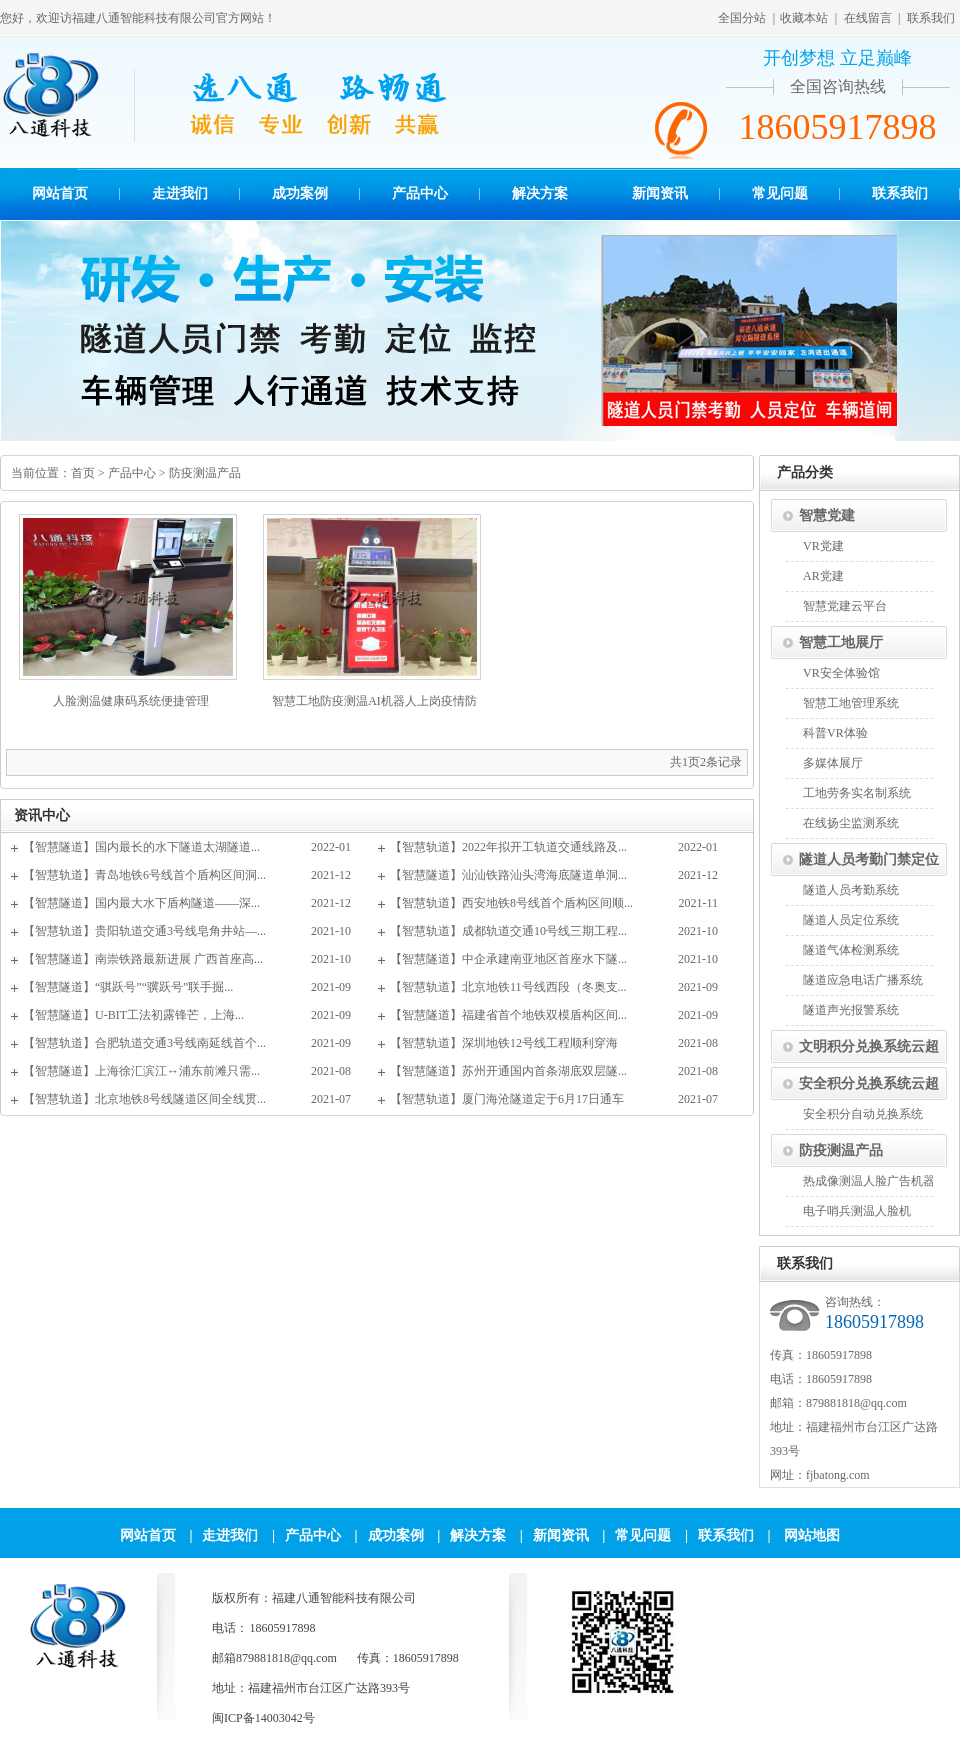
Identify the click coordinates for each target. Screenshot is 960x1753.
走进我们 (180, 193)
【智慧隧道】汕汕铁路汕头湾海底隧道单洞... (508, 875)
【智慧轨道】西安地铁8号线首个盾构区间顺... (511, 903)
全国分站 (742, 18)
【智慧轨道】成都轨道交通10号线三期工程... (508, 931)
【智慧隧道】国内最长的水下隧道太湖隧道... (141, 847)
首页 (83, 473)
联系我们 (931, 18)
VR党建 (823, 546)
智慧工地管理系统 (851, 703)
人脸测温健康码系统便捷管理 (131, 701)
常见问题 (780, 193)
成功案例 (300, 193)
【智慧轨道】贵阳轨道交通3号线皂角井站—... (144, 931)
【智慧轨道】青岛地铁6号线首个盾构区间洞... (144, 875)
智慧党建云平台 (845, 606)
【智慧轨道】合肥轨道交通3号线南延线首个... (144, 1043)
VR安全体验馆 (841, 673)
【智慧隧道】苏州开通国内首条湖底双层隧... (508, 1071)
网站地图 (812, 1535)
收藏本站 (804, 18)
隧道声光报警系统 (851, 1010)
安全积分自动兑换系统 (863, 1114)
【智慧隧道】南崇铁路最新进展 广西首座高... (143, 959)
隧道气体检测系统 (851, 950)
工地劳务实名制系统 (857, 793)
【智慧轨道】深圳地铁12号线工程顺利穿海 (504, 1043)
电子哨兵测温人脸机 (857, 1211)
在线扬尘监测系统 (851, 823)
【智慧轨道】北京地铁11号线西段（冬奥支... (508, 987)
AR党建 (823, 576)
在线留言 (868, 18)
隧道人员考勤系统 (851, 890)
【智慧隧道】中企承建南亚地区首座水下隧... (508, 959)
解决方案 (540, 193)
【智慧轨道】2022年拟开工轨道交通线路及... (508, 847)
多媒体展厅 (833, 763)
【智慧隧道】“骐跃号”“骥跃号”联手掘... (128, 987)
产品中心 (420, 193)
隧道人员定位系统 (851, 920)
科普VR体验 (835, 733)
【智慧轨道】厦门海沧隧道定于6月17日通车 (507, 1099)
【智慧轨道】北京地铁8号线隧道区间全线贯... (144, 1099)
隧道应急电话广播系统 (863, 980)
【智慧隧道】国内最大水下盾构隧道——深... (141, 903)
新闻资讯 (660, 193)
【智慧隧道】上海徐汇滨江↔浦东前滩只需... (141, 1071)
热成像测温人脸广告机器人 (875, 1181)
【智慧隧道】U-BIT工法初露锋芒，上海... (133, 1015)
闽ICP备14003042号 (263, 1718)
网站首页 (60, 193)
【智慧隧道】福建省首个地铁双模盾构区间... (508, 1015)
